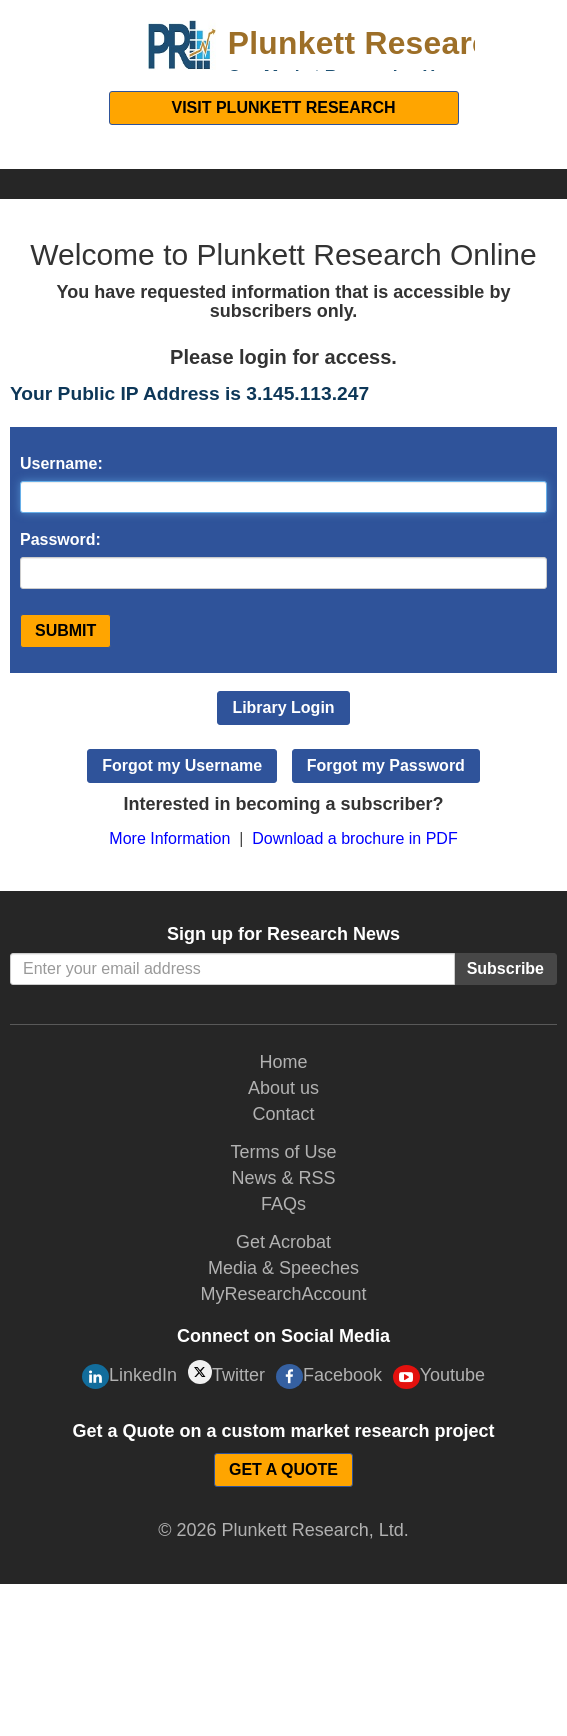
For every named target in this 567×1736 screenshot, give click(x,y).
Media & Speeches (283, 1268)
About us (283, 1088)
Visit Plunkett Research (283, 107)
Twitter (226, 1372)
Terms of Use (283, 1152)
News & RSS (283, 1178)
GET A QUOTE (283, 1469)
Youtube (439, 1377)
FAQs (283, 1204)
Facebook (329, 1376)
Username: (61, 463)
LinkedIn (129, 1376)
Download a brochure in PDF (354, 838)
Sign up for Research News (283, 934)
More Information (169, 838)
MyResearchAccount (283, 1294)
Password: (60, 539)
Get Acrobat (283, 1242)
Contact (283, 1114)
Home (283, 1062)
